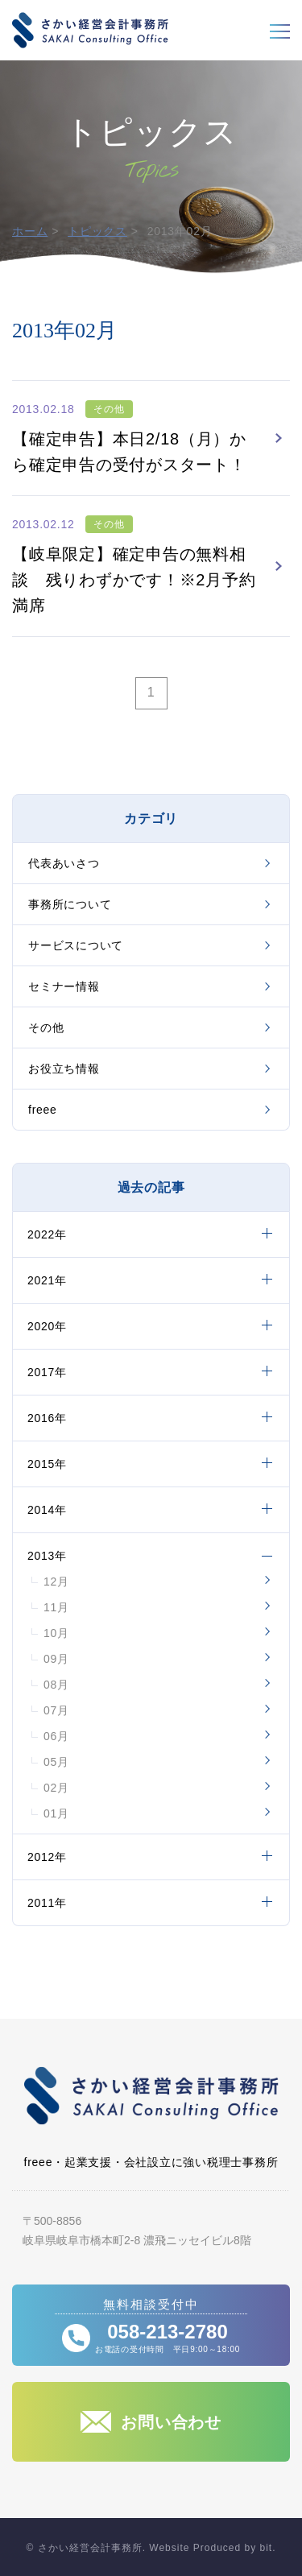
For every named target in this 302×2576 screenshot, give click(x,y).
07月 (56, 1710)
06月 (56, 1736)
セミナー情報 (64, 986)
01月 (56, 1813)
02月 (56, 1787)
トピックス (97, 231)
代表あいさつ (64, 863)
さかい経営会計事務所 (90, 30)
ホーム (30, 231)
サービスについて (75, 945)
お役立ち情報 (64, 1068)
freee (42, 1109)
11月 (56, 1607)
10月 (56, 1633)
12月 (56, 1581)
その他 (46, 1027)
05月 (56, 1761)
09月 (56, 1658)
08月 (56, 1684)
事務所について (69, 904)
